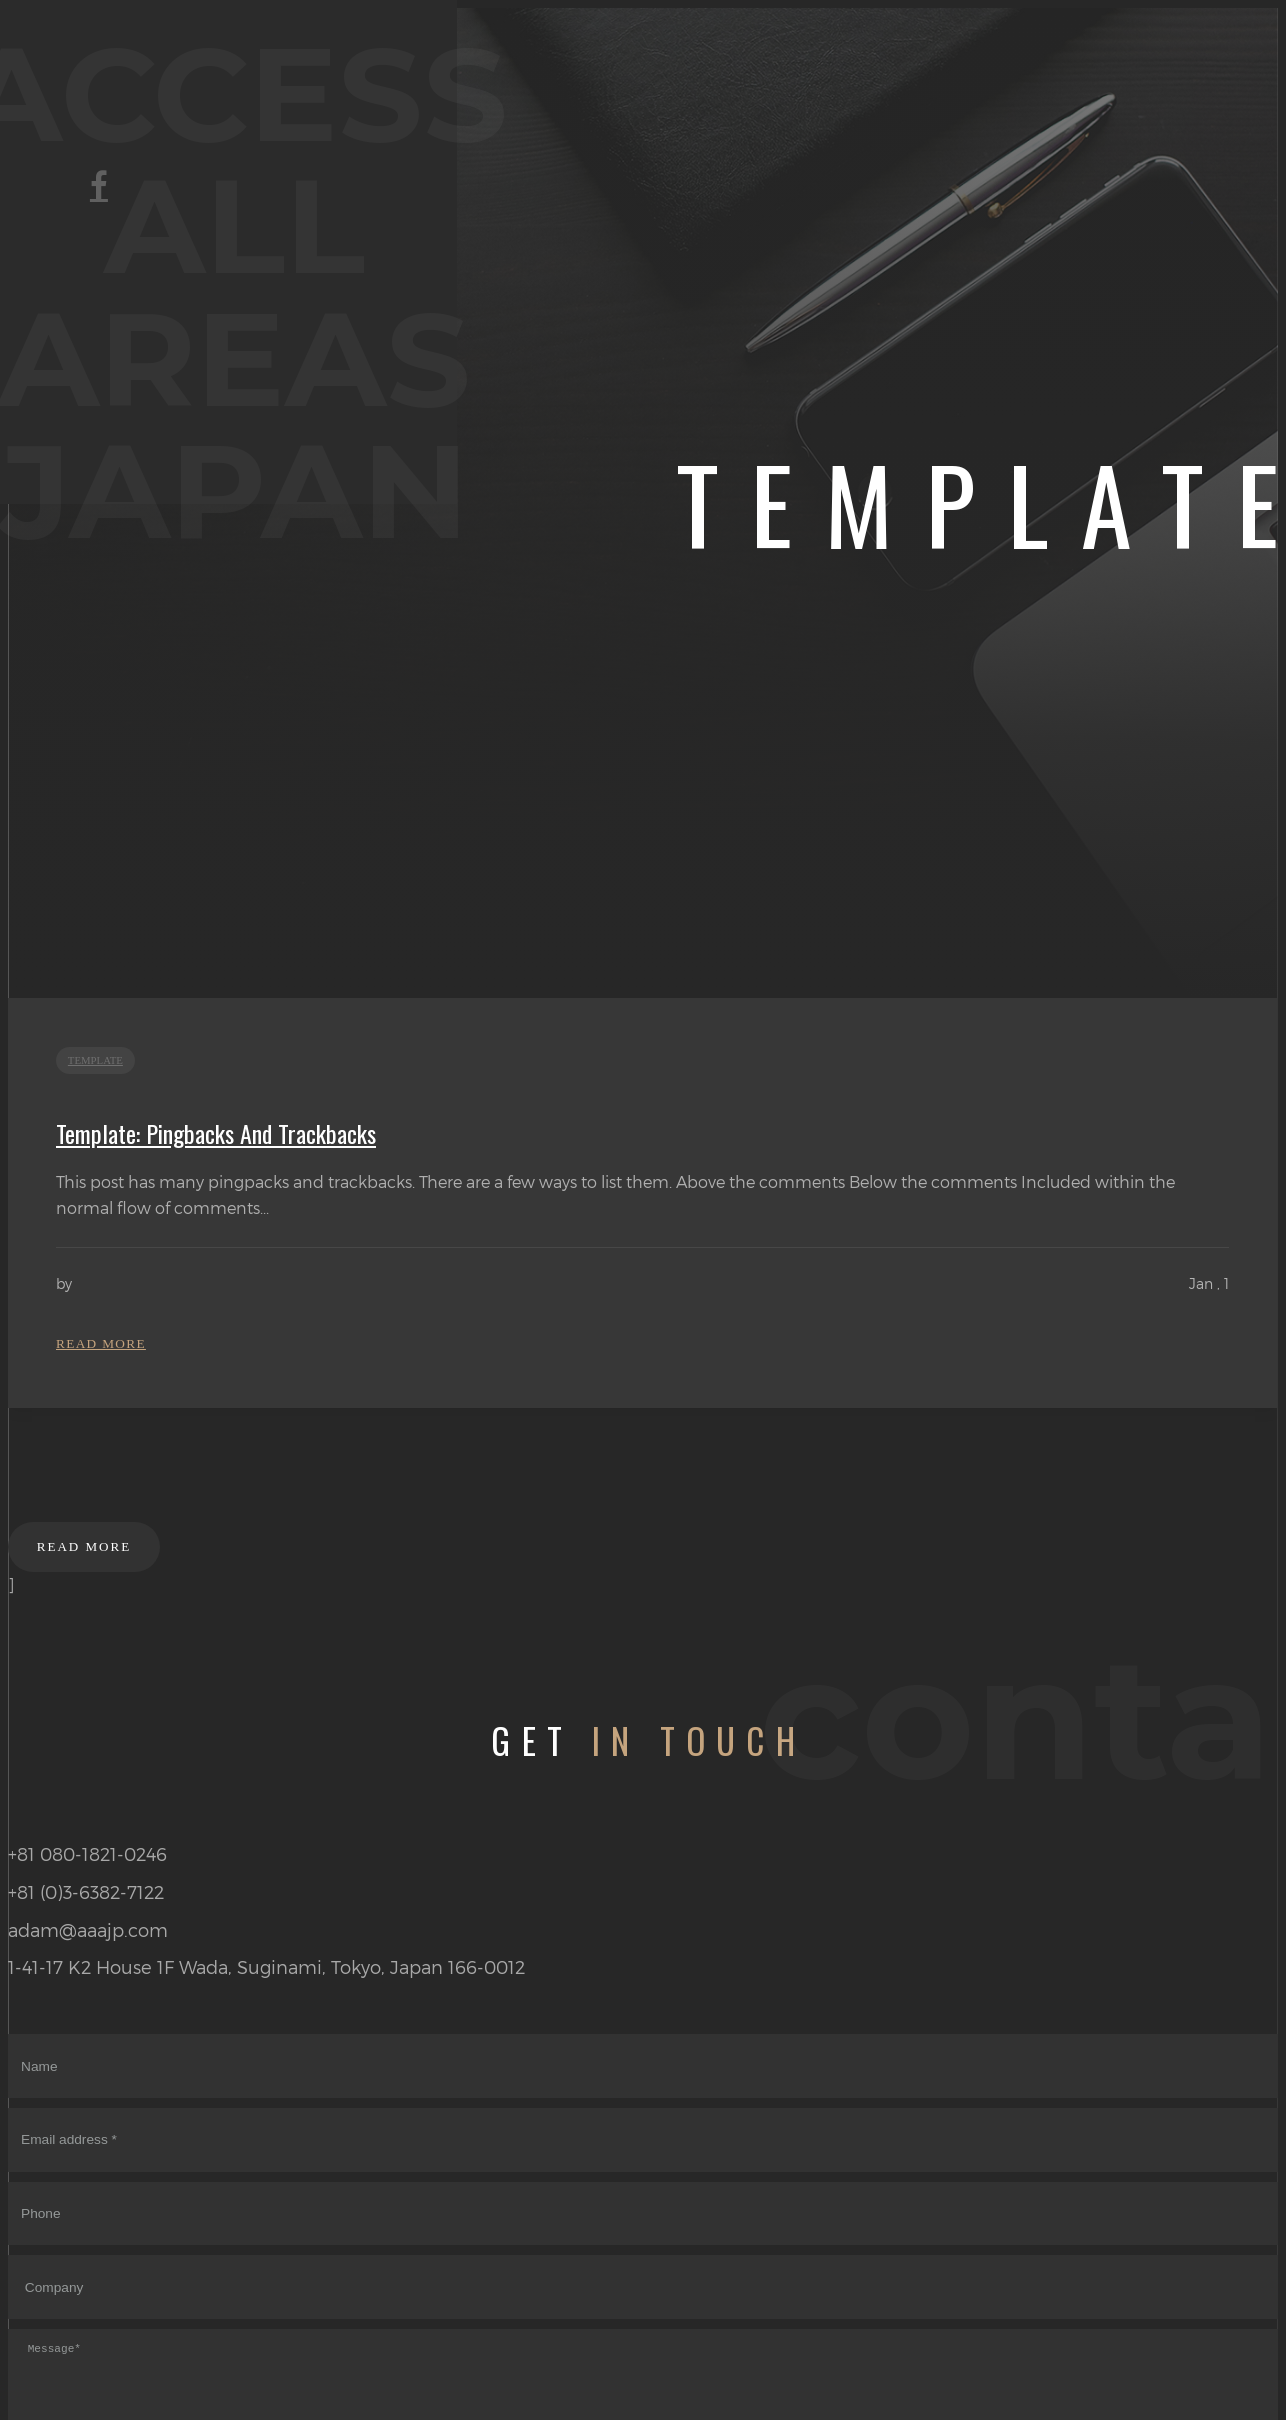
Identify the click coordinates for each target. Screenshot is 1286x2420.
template (99, 1063)
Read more (103, 1351)
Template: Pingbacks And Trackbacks (216, 1137)
